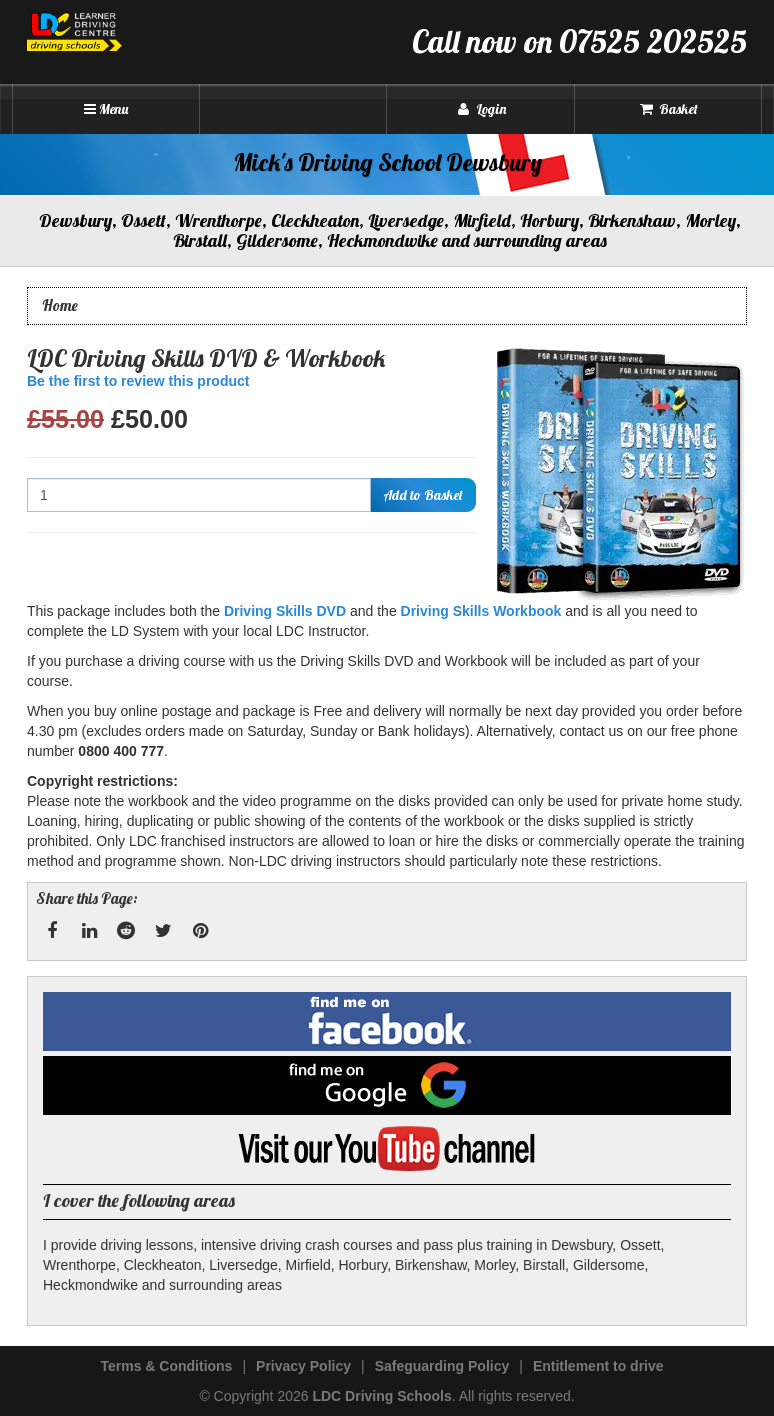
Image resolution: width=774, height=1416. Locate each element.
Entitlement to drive (598, 1366)
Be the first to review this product (138, 381)
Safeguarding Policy (442, 1366)
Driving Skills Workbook (481, 611)
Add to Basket (423, 495)
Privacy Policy (303, 1366)
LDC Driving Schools (381, 1396)
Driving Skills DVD (285, 611)
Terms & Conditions (166, 1366)
